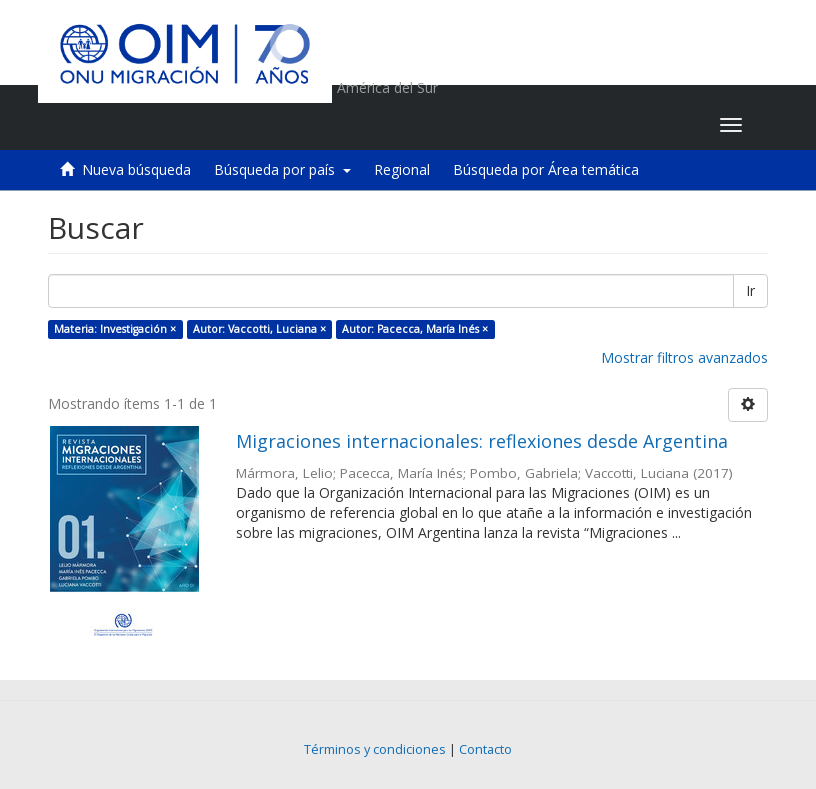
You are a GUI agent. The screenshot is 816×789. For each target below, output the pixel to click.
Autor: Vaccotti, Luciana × (259, 329)
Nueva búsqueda (136, 169)
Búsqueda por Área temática (546, 169)
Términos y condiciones (375, 749)
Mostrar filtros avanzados (684, 357)
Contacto (485, 749)
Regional (402, 169)
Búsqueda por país (282, 169)
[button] (579, 125)
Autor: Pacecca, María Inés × (415, 329)
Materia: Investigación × (115, 329)
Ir (750, 290)
